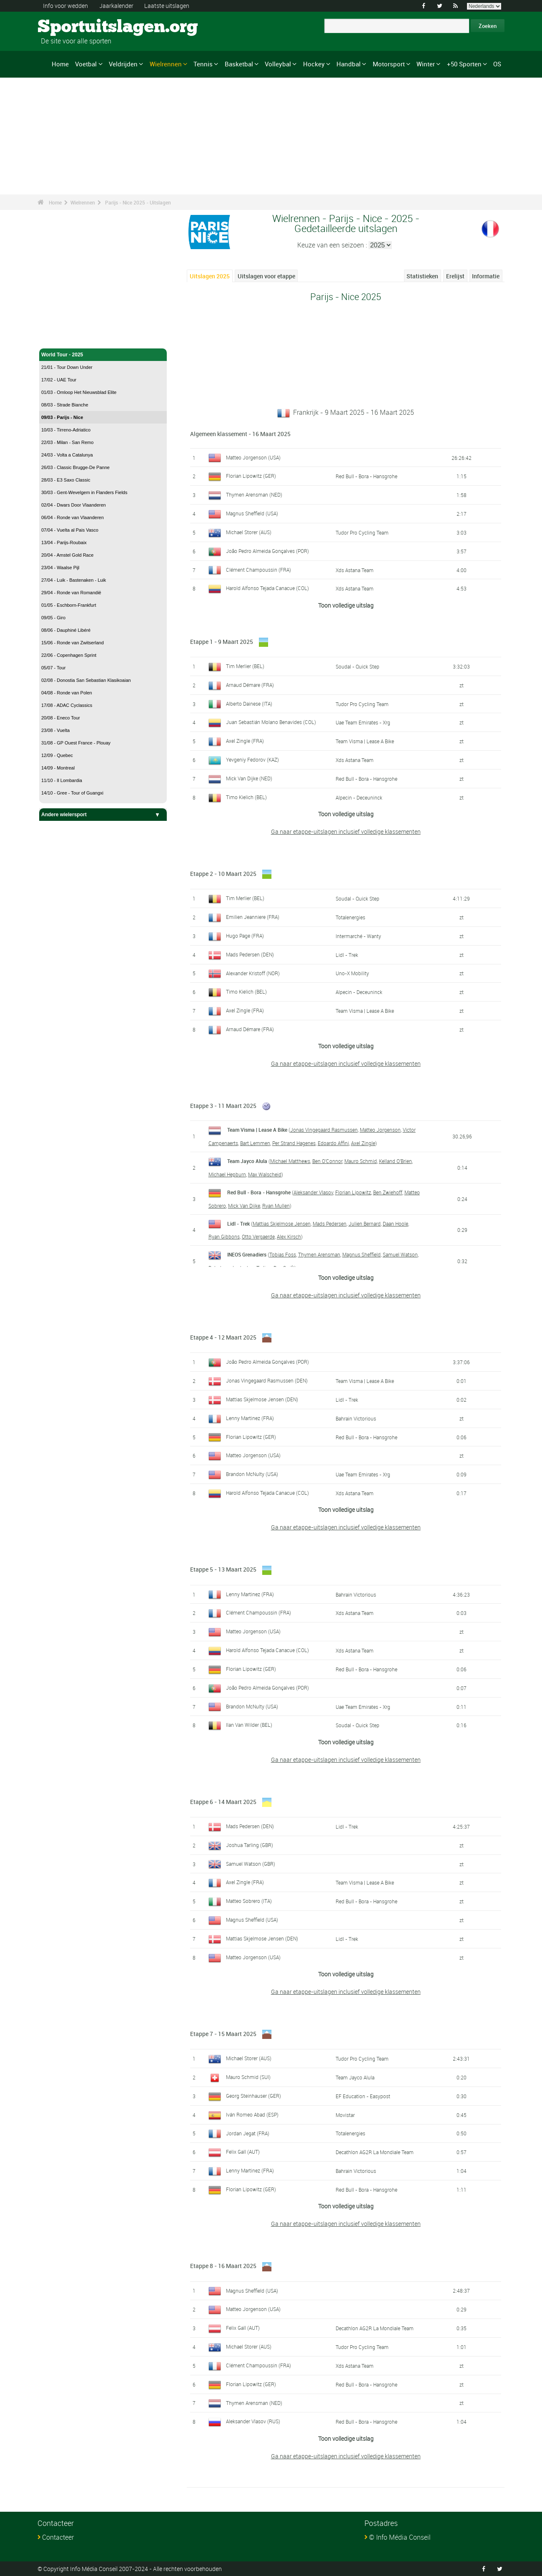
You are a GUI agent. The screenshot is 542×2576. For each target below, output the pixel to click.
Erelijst (455, 276)
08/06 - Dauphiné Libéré (65, 630)
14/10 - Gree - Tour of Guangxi (72, 792)
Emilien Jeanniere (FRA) (252, 916)
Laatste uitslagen (166, 6)
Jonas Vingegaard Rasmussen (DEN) (267, 1380)
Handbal (348, 64)
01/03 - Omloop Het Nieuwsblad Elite (78, 392)
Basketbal (239, 64)
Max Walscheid (264, 1174)
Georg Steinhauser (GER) (253, 2095)
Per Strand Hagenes (294, 1143)
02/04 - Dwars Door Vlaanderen (73, 504)
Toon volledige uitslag (346, 605)
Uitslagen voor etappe (266, 276)
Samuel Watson (400, 1254)
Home (60, 64)
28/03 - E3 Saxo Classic (65, 479)
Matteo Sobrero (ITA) (249, 1900)
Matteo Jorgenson (380, 1129)
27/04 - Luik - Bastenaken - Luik (73, 580)
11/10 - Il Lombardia (61, 780)
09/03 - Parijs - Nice (62, 417)
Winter (426, 64)
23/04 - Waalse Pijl (60, 567)
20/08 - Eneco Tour (60, 717)
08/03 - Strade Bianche (64, 404)
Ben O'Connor (327, 1161)
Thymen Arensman (319, 1254)
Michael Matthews (290, 1161)
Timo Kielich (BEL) (246, 797)
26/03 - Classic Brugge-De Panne (75, 467)
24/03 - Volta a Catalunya (67, 454)
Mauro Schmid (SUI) (248, 2077)
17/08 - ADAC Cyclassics (66, 705)
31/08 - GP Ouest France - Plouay (75, 742)
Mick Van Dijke (244, 1205)
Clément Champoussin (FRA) (258, 569)
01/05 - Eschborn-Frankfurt (68, 605)
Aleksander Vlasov (313, 1192)
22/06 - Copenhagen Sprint (68, 655)
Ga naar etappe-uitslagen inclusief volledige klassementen (346, 831)
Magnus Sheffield (361, 1254)
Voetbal (86, 64)
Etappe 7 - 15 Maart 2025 (223, 2034)
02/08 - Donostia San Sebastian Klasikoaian (86, 680)
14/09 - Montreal (58, 767)
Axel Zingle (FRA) (245, 740)
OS (497, 64)
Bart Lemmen (255, 1143)
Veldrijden (123, 64)
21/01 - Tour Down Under (67, 367)
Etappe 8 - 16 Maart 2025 (223, 2266)
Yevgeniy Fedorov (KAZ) (252, 759)
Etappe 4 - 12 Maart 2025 (223, 1337)
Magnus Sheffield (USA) (252, 513)
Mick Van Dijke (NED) (249, 778)
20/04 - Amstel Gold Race (67, 555)
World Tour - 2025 (103, 354)
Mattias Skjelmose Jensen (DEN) (262, 1399)
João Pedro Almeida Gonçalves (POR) (267, 550)
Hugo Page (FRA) (245, 935)
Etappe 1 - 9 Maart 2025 (221, 642)
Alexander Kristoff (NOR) (253, 973)
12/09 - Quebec (57, 755)
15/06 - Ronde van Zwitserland (72, 642)
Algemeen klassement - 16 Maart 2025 (240, 434)
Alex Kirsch (289, 1236)
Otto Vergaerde (258, 1236)
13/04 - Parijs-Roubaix (64, 542)
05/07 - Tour (53, 667)
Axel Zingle (363, 1143)
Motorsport (389, 64)
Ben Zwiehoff (387, 1192)
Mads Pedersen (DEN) (250, 954)
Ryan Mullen (276, 1205)
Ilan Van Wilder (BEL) (249, 1724)
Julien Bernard (365, 1223)
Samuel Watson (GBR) (250, 1863)
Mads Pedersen (329, 1223)
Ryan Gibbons (224, 1236)
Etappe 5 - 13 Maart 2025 (223, 1569)
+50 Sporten (464, 64)
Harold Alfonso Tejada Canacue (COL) (267, 588)
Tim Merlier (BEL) (245, 666)
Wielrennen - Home (64, 337)
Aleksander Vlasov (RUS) (253, 2421)
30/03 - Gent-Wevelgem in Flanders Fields (84, 492)
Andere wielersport (103, 814)
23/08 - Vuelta (55, 730)
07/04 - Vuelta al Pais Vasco (69, 529)
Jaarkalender (116, 6)
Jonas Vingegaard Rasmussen (324, 1129)
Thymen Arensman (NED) (254, 494)
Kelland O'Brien (395, 1161)
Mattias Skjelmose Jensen (282, 1223)
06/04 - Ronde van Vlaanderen (72, 517)
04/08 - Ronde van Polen (66, 692)
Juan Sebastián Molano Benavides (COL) (271, 722)
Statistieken (422, 276)
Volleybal (278, 64)
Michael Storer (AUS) (248, 532)
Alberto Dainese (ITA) (249, 703)
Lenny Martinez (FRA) (250, 1418)
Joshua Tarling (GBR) (249, 1845)
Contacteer (58, 2537)
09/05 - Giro (53, 617)
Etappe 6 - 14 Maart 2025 (223, 1802)
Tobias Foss (282, 1254)
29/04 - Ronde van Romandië (71, 592)
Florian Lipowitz (353, 1192)
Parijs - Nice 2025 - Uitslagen (138, 202)
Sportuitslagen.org (69, 27)
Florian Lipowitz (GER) (251, 475)
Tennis (203, 64)
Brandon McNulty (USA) (252, 1474)
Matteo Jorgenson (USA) (253, 457)
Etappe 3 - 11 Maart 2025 (223, 1106)
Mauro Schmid (360, 1161)
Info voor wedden (65, 6)
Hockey (314, 64)
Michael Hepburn (227, 1174)
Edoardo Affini (333, 1143)
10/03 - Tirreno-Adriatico (65, 429)
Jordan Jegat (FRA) (247, 2133)
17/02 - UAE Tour (58, 379)
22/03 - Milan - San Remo (67, 442)
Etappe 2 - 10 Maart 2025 (223, 874)
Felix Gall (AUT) (243, 2151)
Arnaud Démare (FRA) (250, 684)
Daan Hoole (395, 1223)
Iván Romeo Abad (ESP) (252, 2114)
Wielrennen (166, 64)
